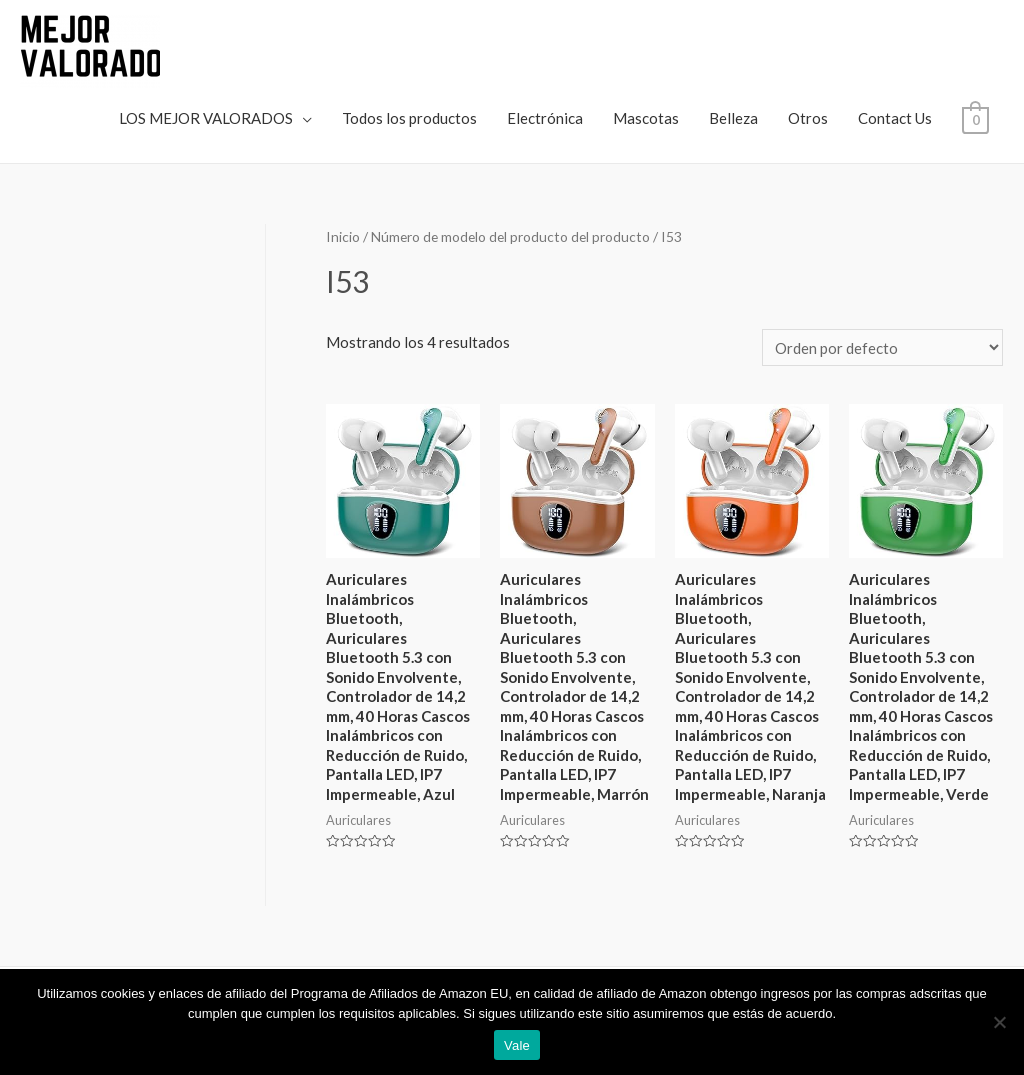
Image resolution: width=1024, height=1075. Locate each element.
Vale (517, 1045)
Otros (808, 118)
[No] (999, 1022)
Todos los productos (409, 118)
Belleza (733, 118)
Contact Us (895, 118)
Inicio (343, 236)
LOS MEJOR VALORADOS (206, 118)
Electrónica (545, 118)
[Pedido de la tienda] (882, 347)
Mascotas (646, 118)
